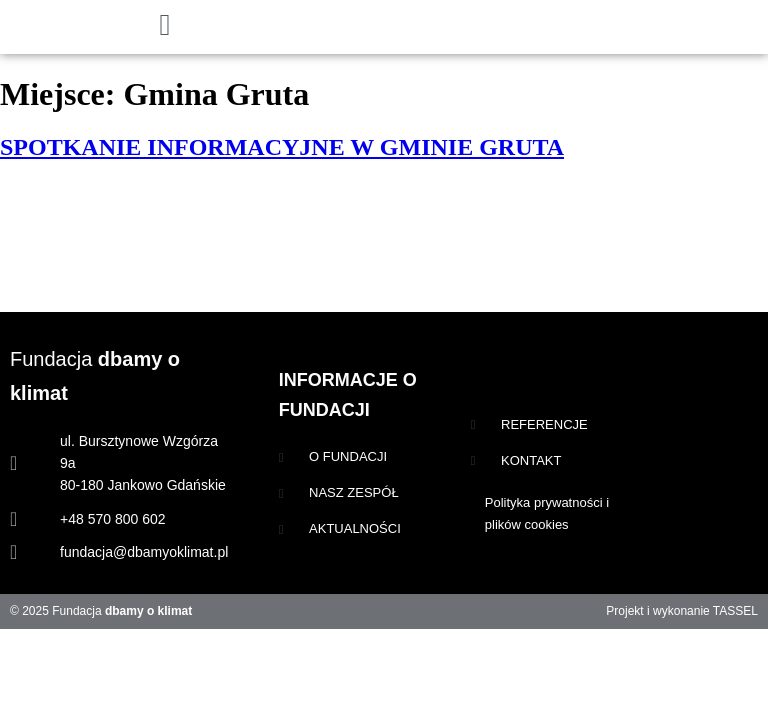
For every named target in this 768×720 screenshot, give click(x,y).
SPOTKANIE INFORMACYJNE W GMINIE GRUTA (282, 147)
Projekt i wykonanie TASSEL (682, 611)
